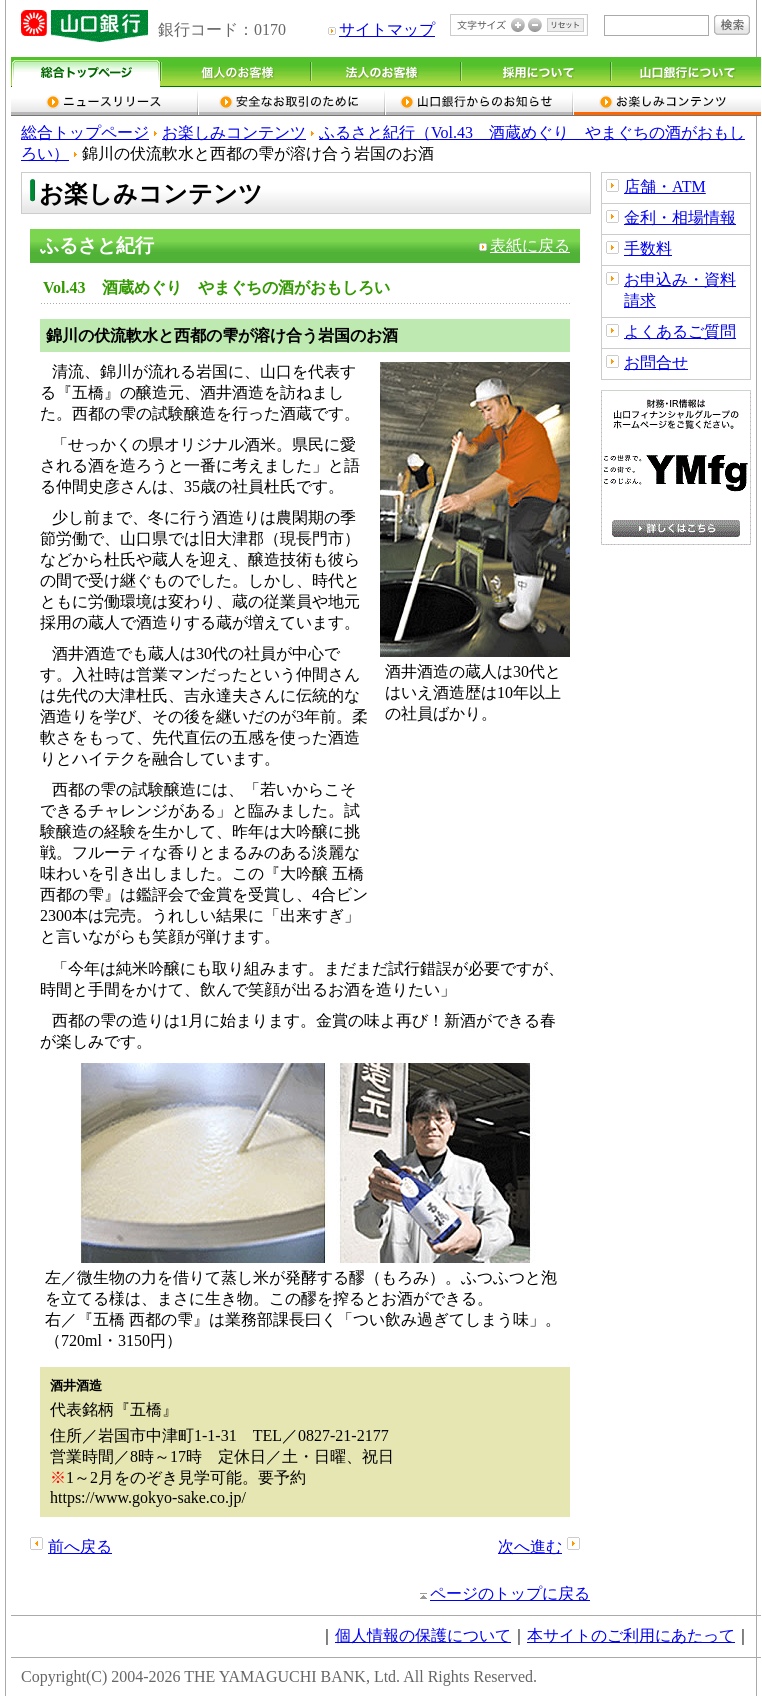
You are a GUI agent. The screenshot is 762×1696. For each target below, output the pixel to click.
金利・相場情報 (680, 217)
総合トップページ (85, 132)
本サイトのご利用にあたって (631, 1635)
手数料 (648, 248)
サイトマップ (387, 29)
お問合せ (656, 362)
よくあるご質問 (680, 331)
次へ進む (530, 1546)
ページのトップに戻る (510, 1593)
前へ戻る (80, 1546)
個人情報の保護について (423, 1635)
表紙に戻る (530, 245)
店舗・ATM (665, 186)
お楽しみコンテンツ (234, 132)
